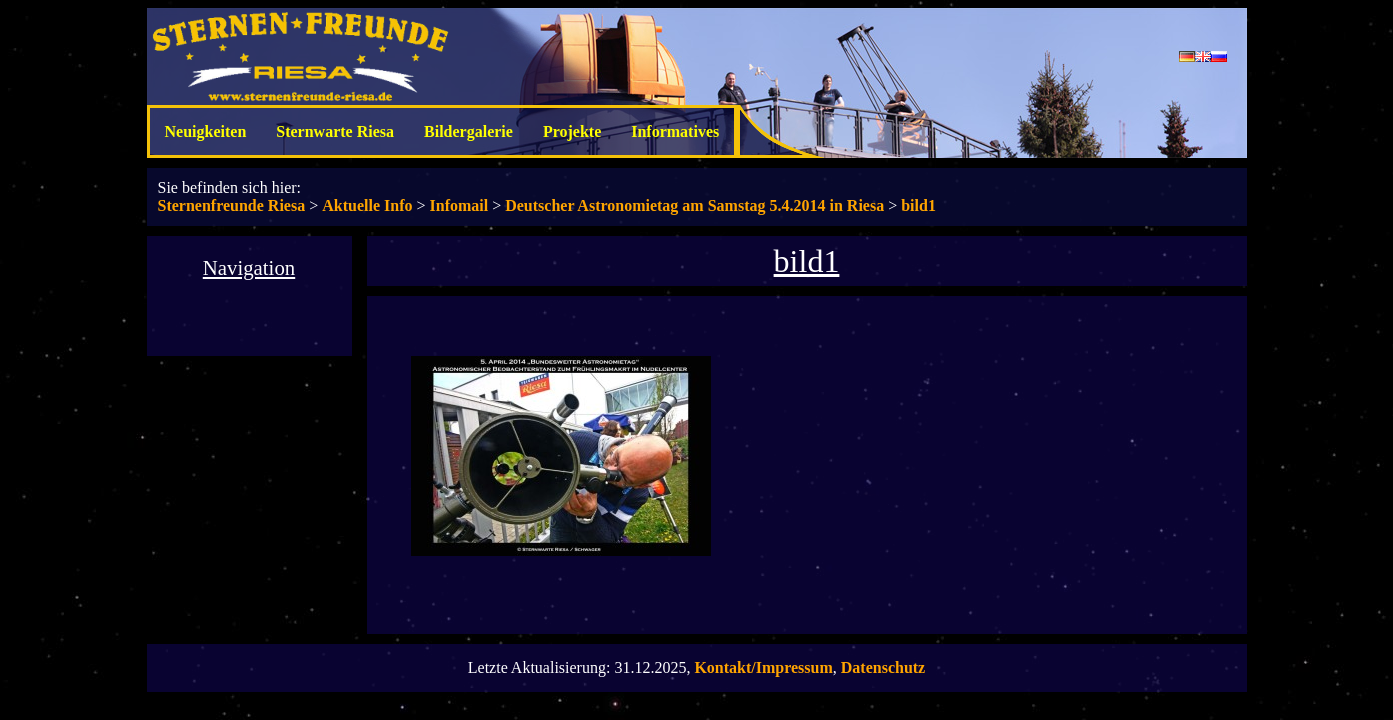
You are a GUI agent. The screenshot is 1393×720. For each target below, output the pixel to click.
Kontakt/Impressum (763, 667)
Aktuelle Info (367, 205)
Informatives (675, 131)
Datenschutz (883, 667)
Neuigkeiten (206, 131)
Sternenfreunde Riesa (232, 205)
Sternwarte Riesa (335, 131)
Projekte (572, 131)
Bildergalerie (468, 131)
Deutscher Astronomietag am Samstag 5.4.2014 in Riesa (694, 205)
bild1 (918, 205)
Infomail (459, 205)
